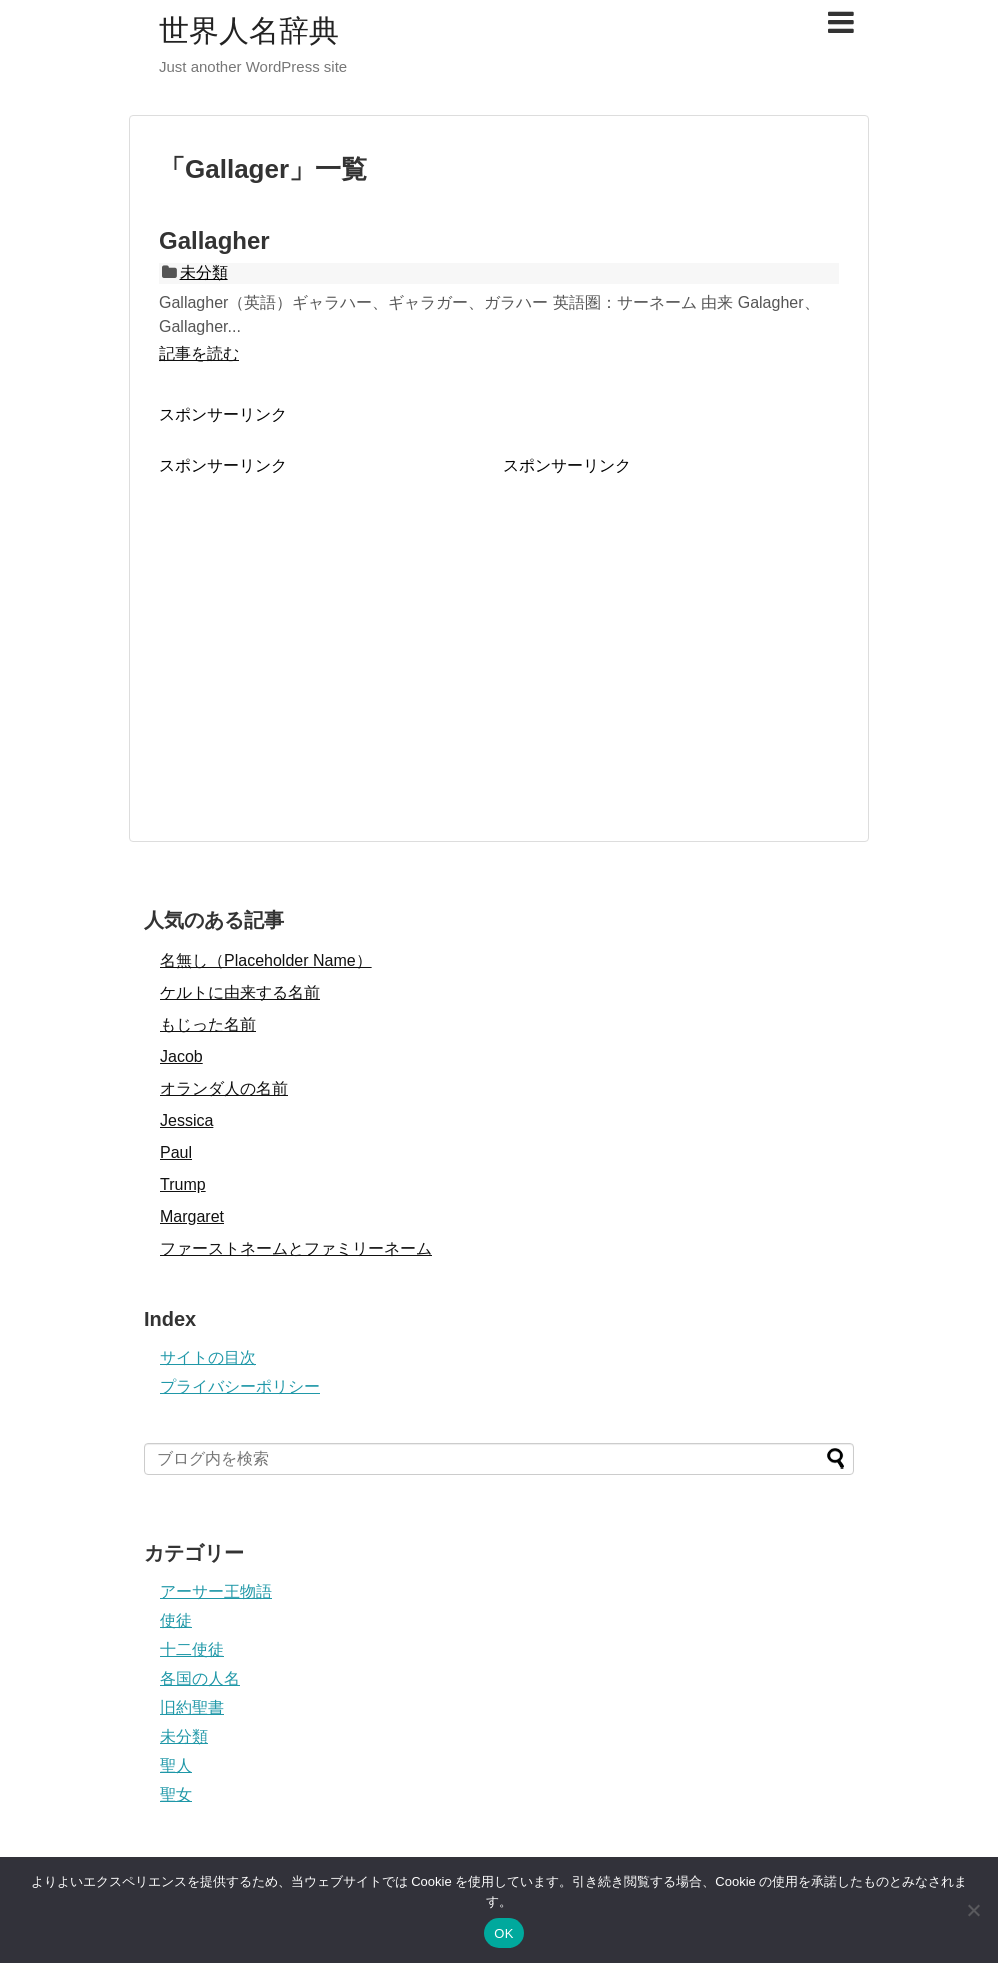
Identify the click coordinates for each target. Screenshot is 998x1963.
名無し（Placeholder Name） (266, 960)
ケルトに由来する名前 (240, 992)
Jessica (186, 1120)
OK (503, 1933)
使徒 (176, 1620)
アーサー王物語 (216, 1591)
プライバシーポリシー (240, 1386)
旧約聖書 (192, 1707)
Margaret (192, 1216)
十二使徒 (192, 1649)
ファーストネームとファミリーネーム (296, 1248)
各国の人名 (200, 1678)
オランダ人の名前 (224, 1088)
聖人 (176, 1765)
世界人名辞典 (249, 30)
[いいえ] (973, 1910)
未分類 (204, 272)
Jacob (181, 1056)
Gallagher (214, 240)
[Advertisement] (327, 617)
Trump (183, 1184)
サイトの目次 (208, 1357)
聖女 (176, 1794)
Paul (176, 1152)
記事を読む (199, 353)
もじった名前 (208, 1024)
